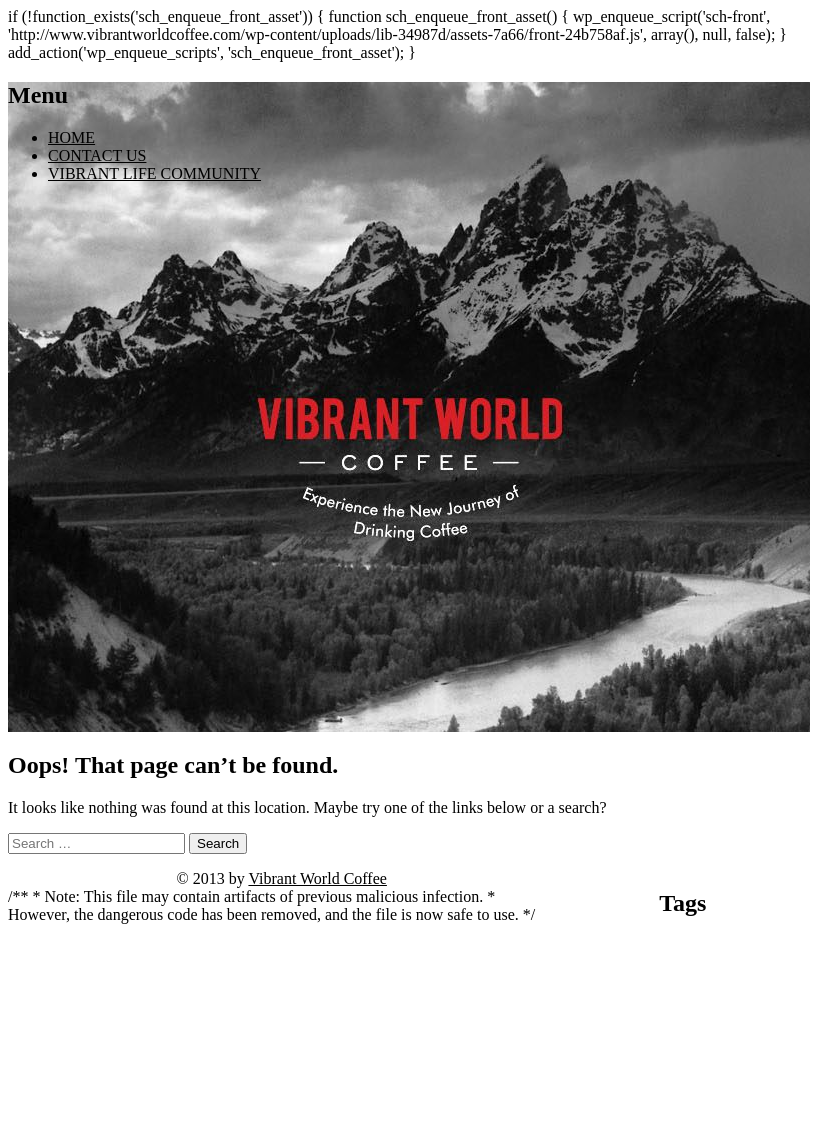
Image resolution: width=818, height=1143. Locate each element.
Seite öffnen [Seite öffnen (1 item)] (696, 1055)
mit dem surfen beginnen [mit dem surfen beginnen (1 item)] (613, 1055)
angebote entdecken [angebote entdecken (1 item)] (612, 947)
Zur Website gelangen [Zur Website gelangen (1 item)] (682, 1137)
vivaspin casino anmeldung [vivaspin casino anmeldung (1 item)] (732, 1106)
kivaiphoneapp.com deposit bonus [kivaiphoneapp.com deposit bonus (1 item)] (628, 1019)
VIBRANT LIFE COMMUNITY (154, 173)
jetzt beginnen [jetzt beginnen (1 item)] (716, 983)
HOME (71, 137)
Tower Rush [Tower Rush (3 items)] (701, 1079)
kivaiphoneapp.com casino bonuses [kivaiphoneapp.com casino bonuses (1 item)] (698, 1001)
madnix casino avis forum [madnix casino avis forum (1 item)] (652, 1037)
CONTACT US (97, 155)
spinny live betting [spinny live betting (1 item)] (765, 1055)
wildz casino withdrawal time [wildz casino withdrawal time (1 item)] (747, 1124)
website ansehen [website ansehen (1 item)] (645, 1124)
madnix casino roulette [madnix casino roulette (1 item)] (759, 1037)
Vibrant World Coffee (317, 878)
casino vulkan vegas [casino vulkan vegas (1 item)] (639, 983)
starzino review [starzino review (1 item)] (592, 1085)
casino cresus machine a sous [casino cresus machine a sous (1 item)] (685, 965)
